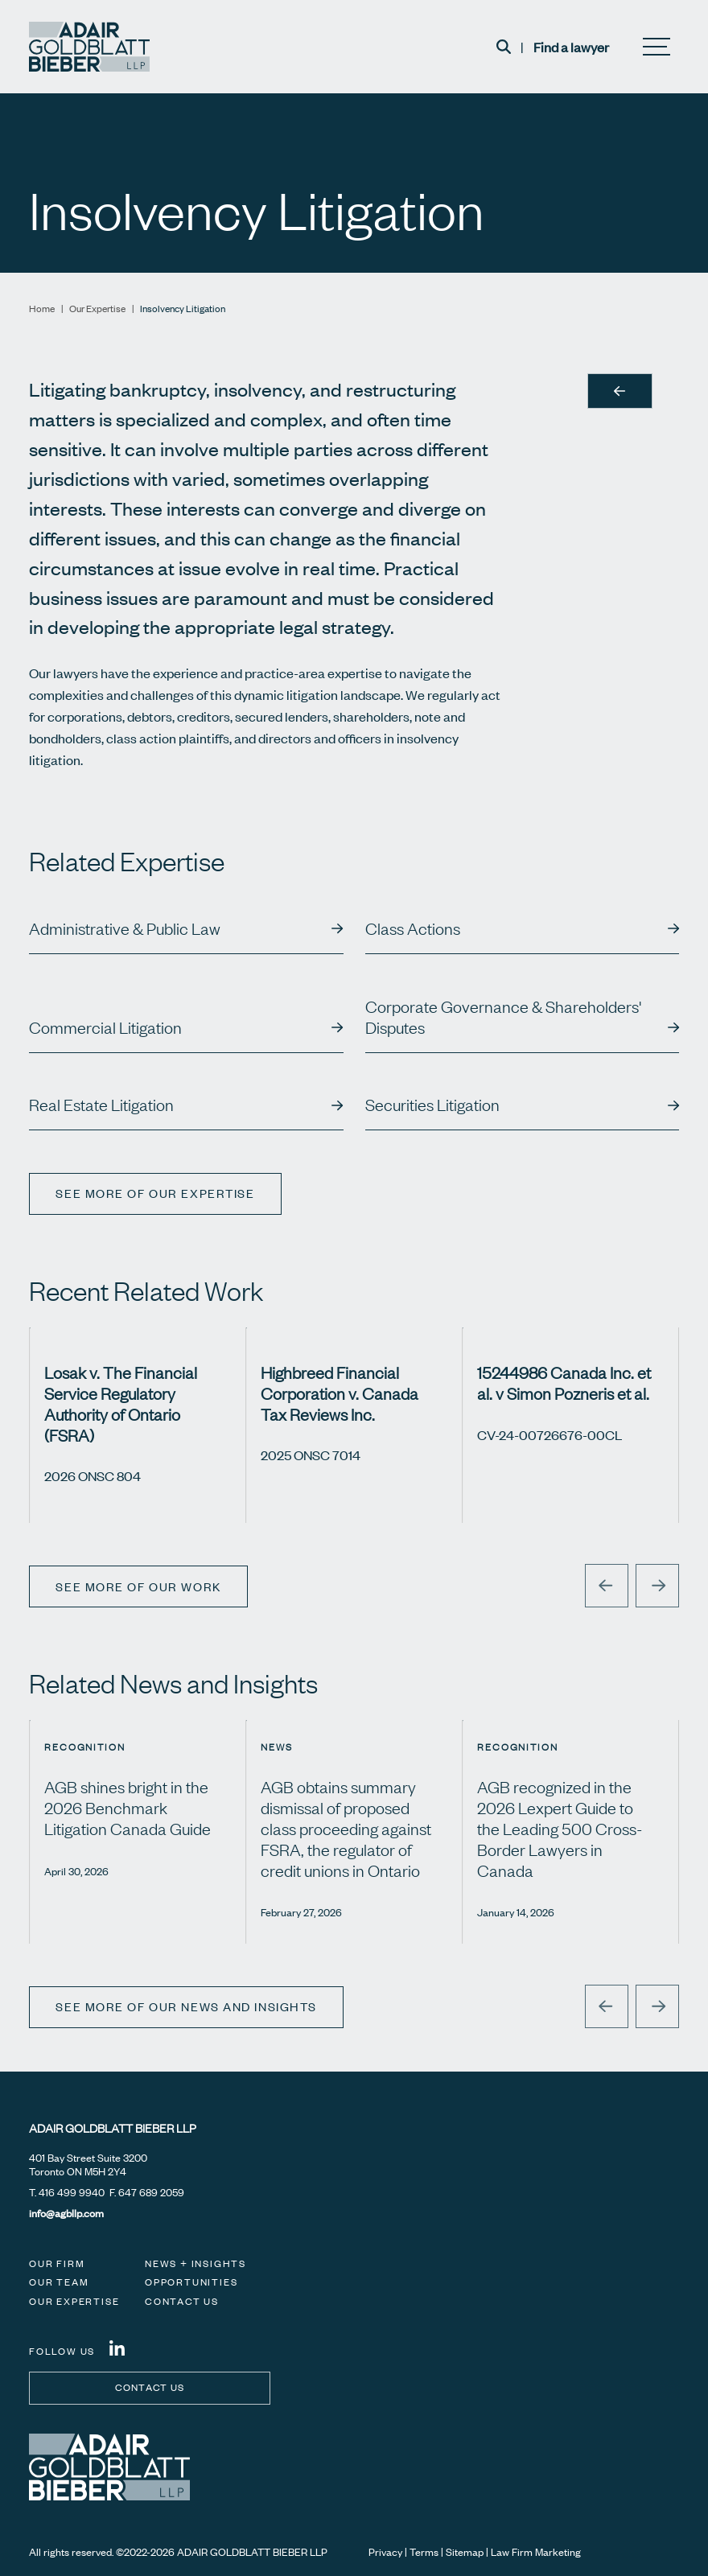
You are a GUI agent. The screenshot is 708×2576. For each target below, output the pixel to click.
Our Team (58, 2282)
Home (42, 308)
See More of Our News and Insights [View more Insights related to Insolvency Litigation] (187, 2006)
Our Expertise (97, 308)
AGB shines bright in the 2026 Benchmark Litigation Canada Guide (127, 1807)
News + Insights (195, 2263)
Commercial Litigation (105, 1027)
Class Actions (412, 928)
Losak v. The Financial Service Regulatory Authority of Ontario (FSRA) (120, 1403)
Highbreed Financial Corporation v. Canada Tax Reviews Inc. (339, 1393)
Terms (424, 2552)
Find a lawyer (571, 47)
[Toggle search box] (503, 47)
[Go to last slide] (606, 1585)
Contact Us (182, 2301)
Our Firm (56, 2263)
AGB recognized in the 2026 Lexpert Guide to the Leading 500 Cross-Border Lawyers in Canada (559, 1828)
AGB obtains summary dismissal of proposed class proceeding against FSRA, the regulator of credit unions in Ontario (346, 1828)
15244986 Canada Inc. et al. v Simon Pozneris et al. (564, 1382)
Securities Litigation (432, 1104)
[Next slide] (657, 1585)
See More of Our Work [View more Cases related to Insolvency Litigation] (138, 1586)
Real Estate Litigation (101, 1104)
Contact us (150, 2387)
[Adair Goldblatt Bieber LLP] (89, 47)
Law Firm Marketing (536, 2552)
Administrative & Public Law (124, 928)
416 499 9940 (72, 2192)
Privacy (385, 2552)
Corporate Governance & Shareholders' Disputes (503, 1017)
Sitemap (465, 2552)
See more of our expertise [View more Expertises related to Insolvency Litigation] (156, 1193)
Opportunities (191, 2282)
